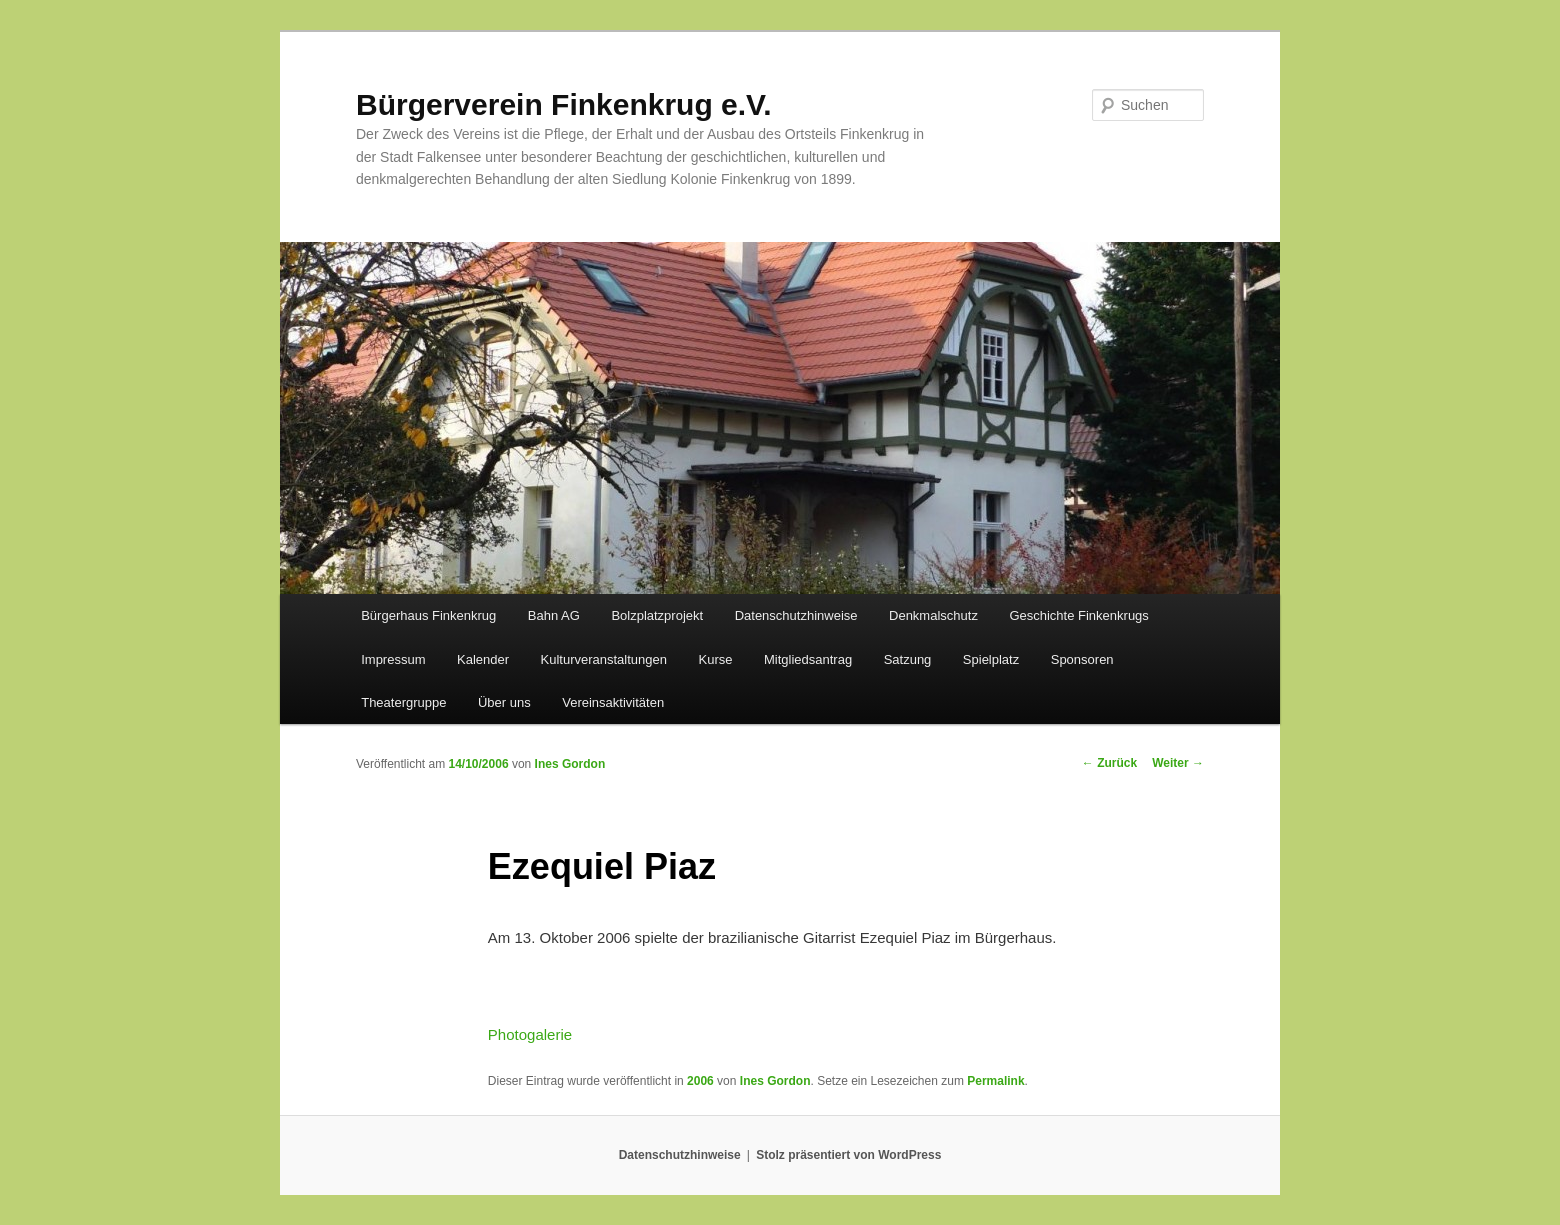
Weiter (1178, 763)
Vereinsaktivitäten (613, 702)
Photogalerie (530, 1034)
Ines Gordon (570, 764)
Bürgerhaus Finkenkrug (428, 615)
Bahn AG (554, 615)
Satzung (908, 659)
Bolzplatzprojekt (657, 615)
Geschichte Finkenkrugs (1078, 615)
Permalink (995, 1081)
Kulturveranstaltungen (604, 659)
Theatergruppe (403, 702)
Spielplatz (991, 659)
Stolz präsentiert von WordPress (848, 1155)
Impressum (393, 659)
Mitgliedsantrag (808, 659)
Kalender (483, 659)
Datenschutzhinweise (796, 615)
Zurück (1109, 763)
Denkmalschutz (933, 615)
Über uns (504, 702)
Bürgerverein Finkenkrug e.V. (564, 104)
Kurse (716, 659)
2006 (700, 1081)
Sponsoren (1082, 659)
